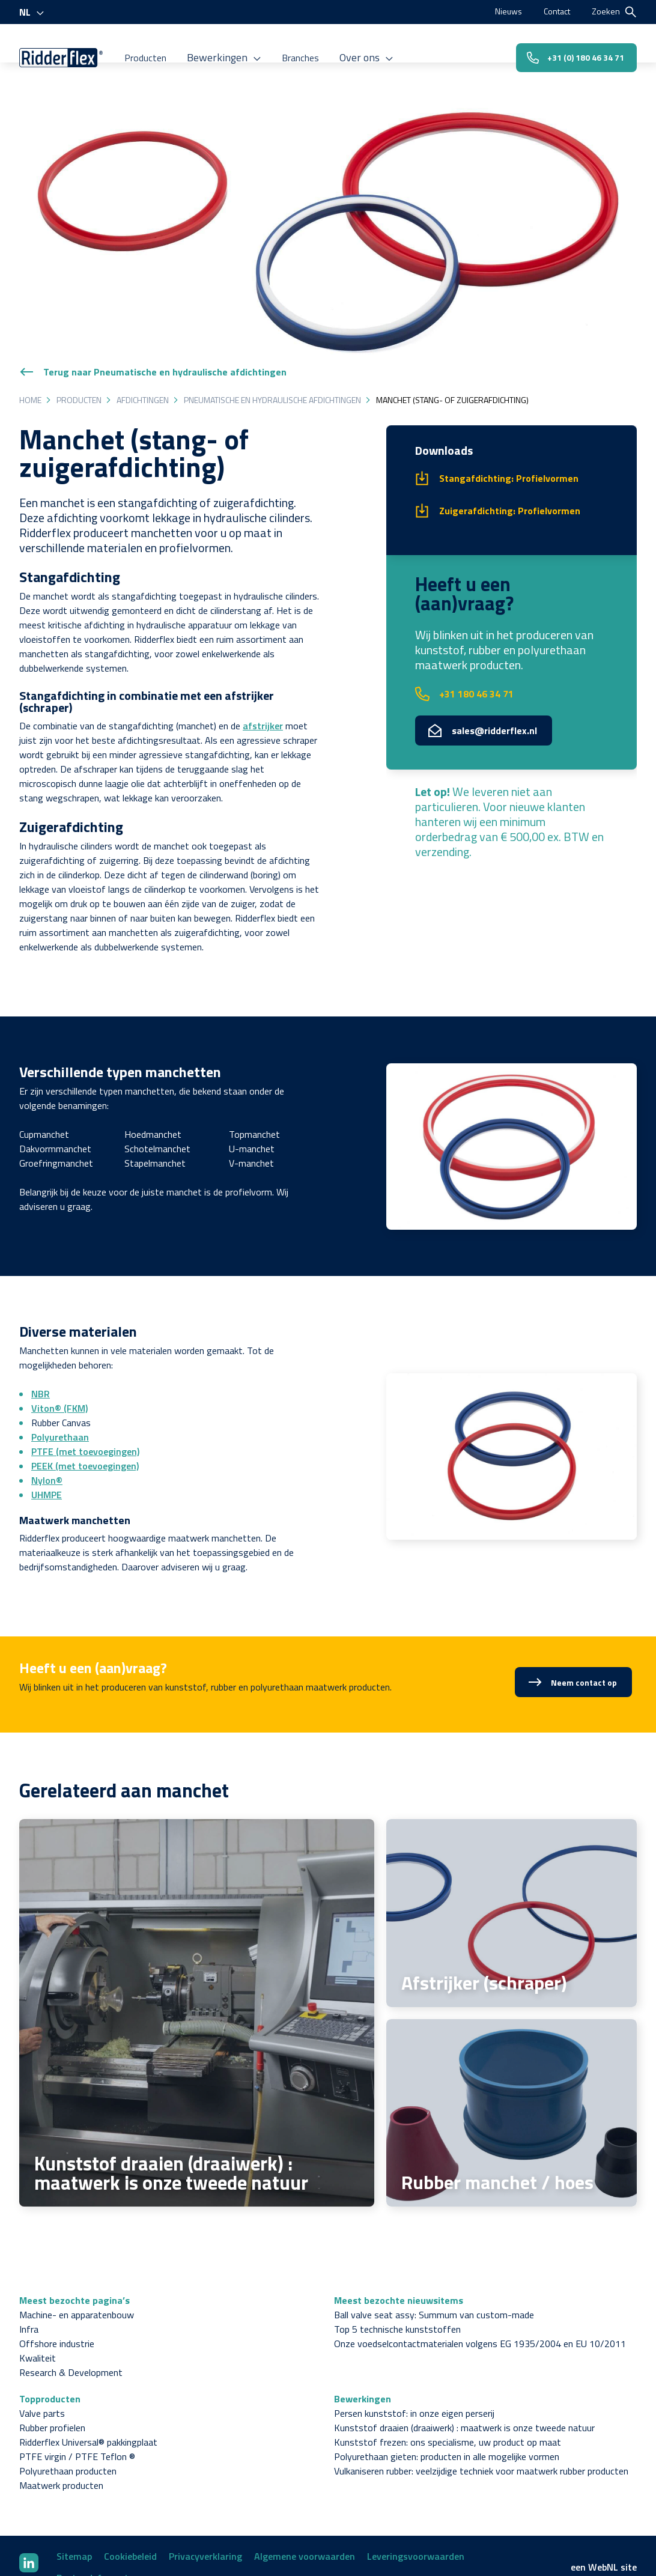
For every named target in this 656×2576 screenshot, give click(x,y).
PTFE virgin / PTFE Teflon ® (77, 2396)
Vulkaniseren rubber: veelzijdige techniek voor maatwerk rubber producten (481, 2410)
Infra (28, 2268)
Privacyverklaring (205, 2495)
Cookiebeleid (130, 2495)
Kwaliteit (37, 2297)
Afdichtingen (143, 339)
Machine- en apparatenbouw (76, 2254)
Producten (165, 47)
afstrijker (263, 665)
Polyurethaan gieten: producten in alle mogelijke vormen (446, 2396)
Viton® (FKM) (59, 1347)
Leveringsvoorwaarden (415, 2495)
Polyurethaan (60, 1376)
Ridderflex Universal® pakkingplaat (88, 2381)
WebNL (603, 2506)
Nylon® (46, 1419)
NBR (40, 1333)
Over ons (379, 47)
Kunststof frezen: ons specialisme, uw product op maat (447, 2381)
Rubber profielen (52, 2367)
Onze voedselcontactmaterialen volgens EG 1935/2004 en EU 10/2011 (480, 2283)
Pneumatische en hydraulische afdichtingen (272, 339)
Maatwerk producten (61, 2424)
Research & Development (71, 2311)
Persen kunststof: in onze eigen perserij (414, 2352)
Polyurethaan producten (68, 2410)
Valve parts (42, 2352)
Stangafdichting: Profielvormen (509, 417)
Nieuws (500, 11)
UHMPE (46, 1434)
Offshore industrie (56, 2283)
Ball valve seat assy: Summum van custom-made (434, 2254)
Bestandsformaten (97, 2517)
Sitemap (74, 2495)
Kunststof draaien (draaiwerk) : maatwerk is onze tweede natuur (464, 2367)
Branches (314, 47)
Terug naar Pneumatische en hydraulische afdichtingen (153, 311)
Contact (552, 11)
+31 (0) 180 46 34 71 (566, 46)
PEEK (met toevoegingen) (85, 1405)
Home (30, 339)
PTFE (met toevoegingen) (85, 1391)
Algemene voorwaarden (304, 2495)
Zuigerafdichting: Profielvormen (509, 450)
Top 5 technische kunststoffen (397, 2268)
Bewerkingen (241, 47)
